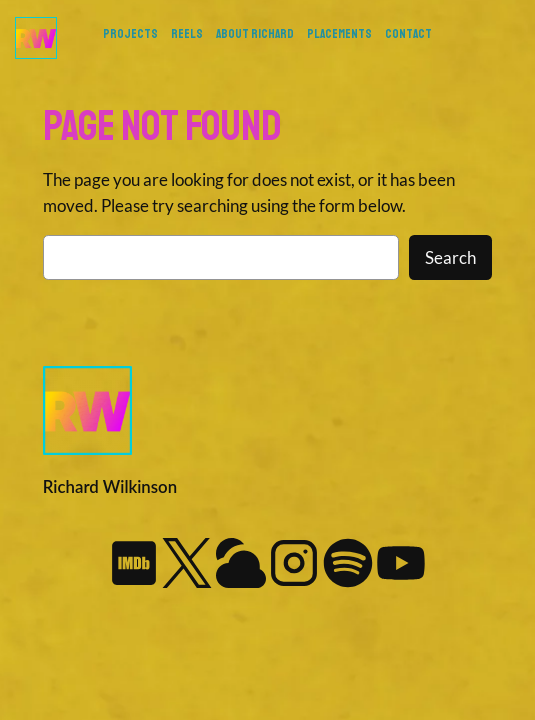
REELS (187, 34)
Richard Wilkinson (110, 486)
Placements (339, 34)
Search (450, 257)
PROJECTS (130, 34)
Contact (408, 34)
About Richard (255, 34)
